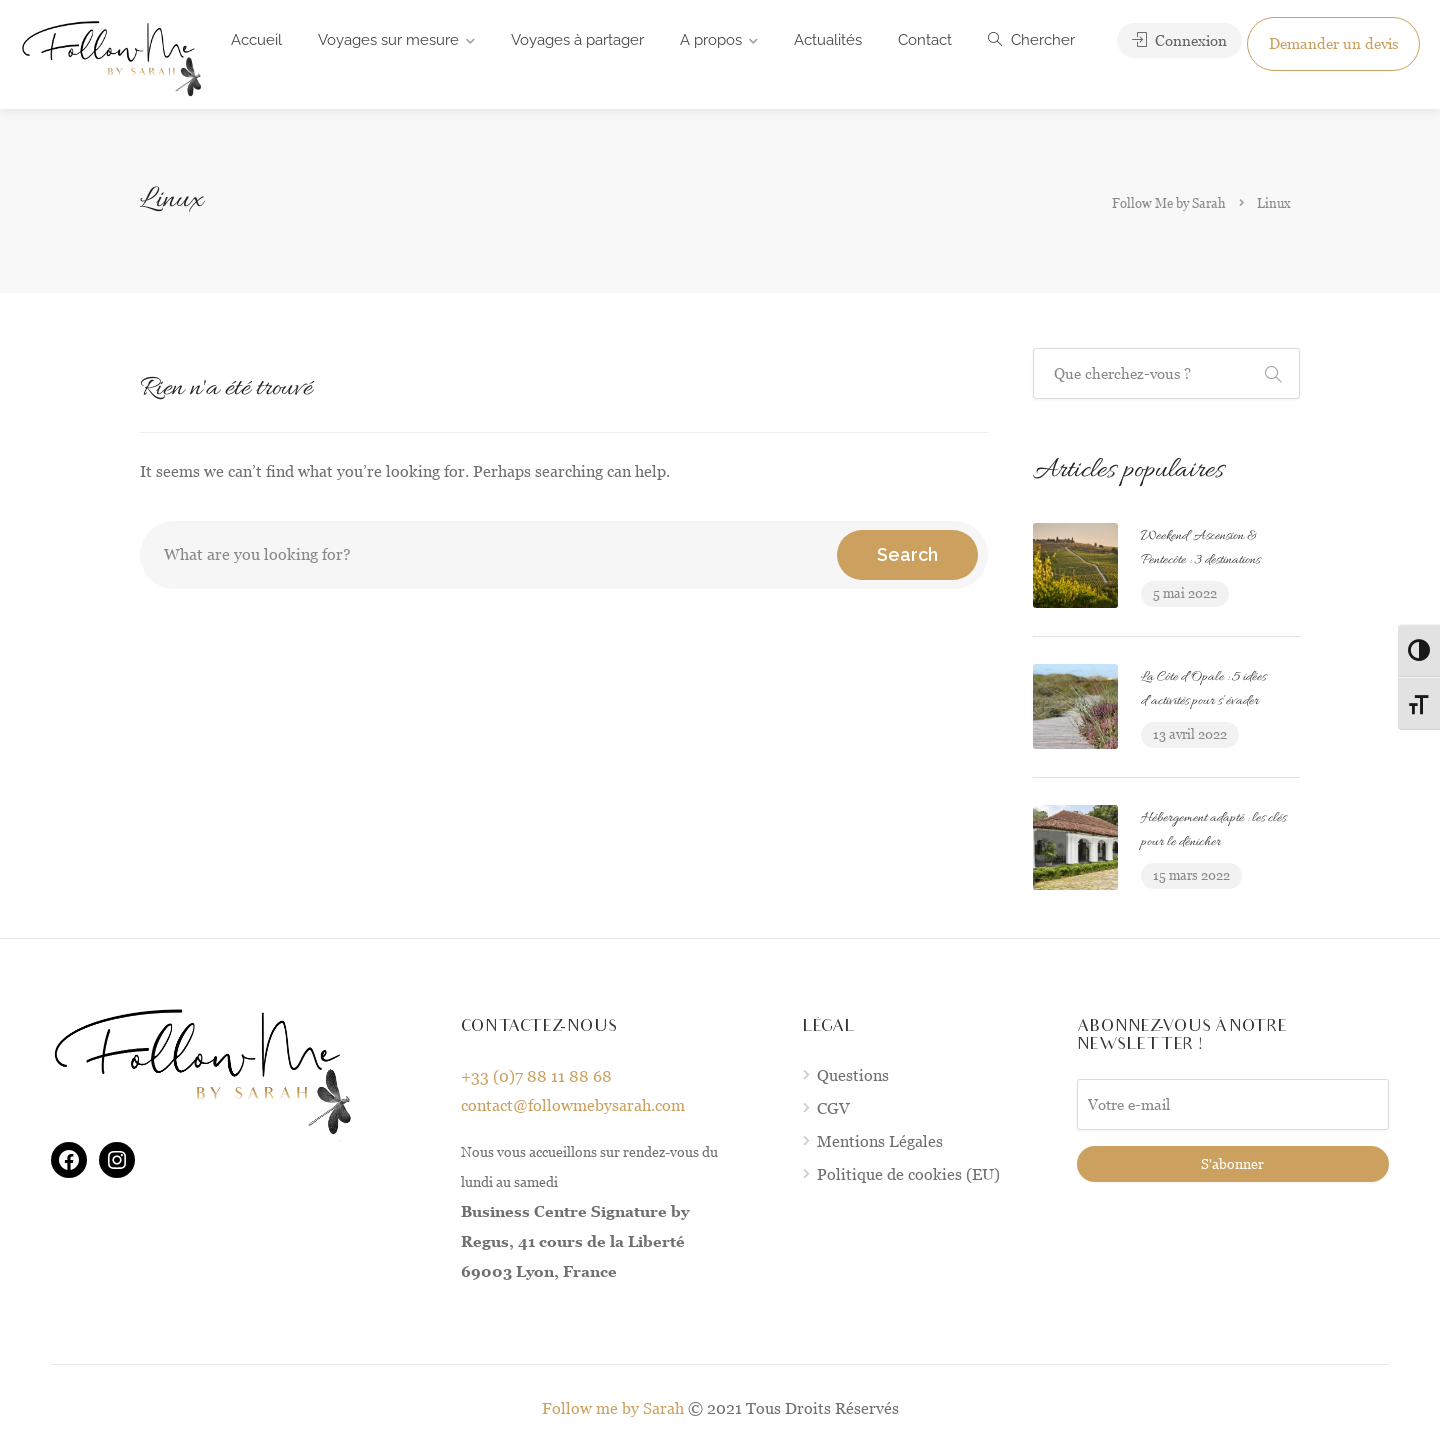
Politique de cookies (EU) (908, 1174)
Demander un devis (1333, 43)
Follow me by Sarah (613, 1408)
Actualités (828, 40)
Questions (853, 1075)
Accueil (256, 40)
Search (907, 554)
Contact (925, 40)
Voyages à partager (577, 40)
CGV (833, 1108)
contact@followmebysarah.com (573, 1105)
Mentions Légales (880, 1141)
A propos (711, 40)
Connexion (1179, 40)
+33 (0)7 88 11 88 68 (536, 1076)
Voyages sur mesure (388, 40)
